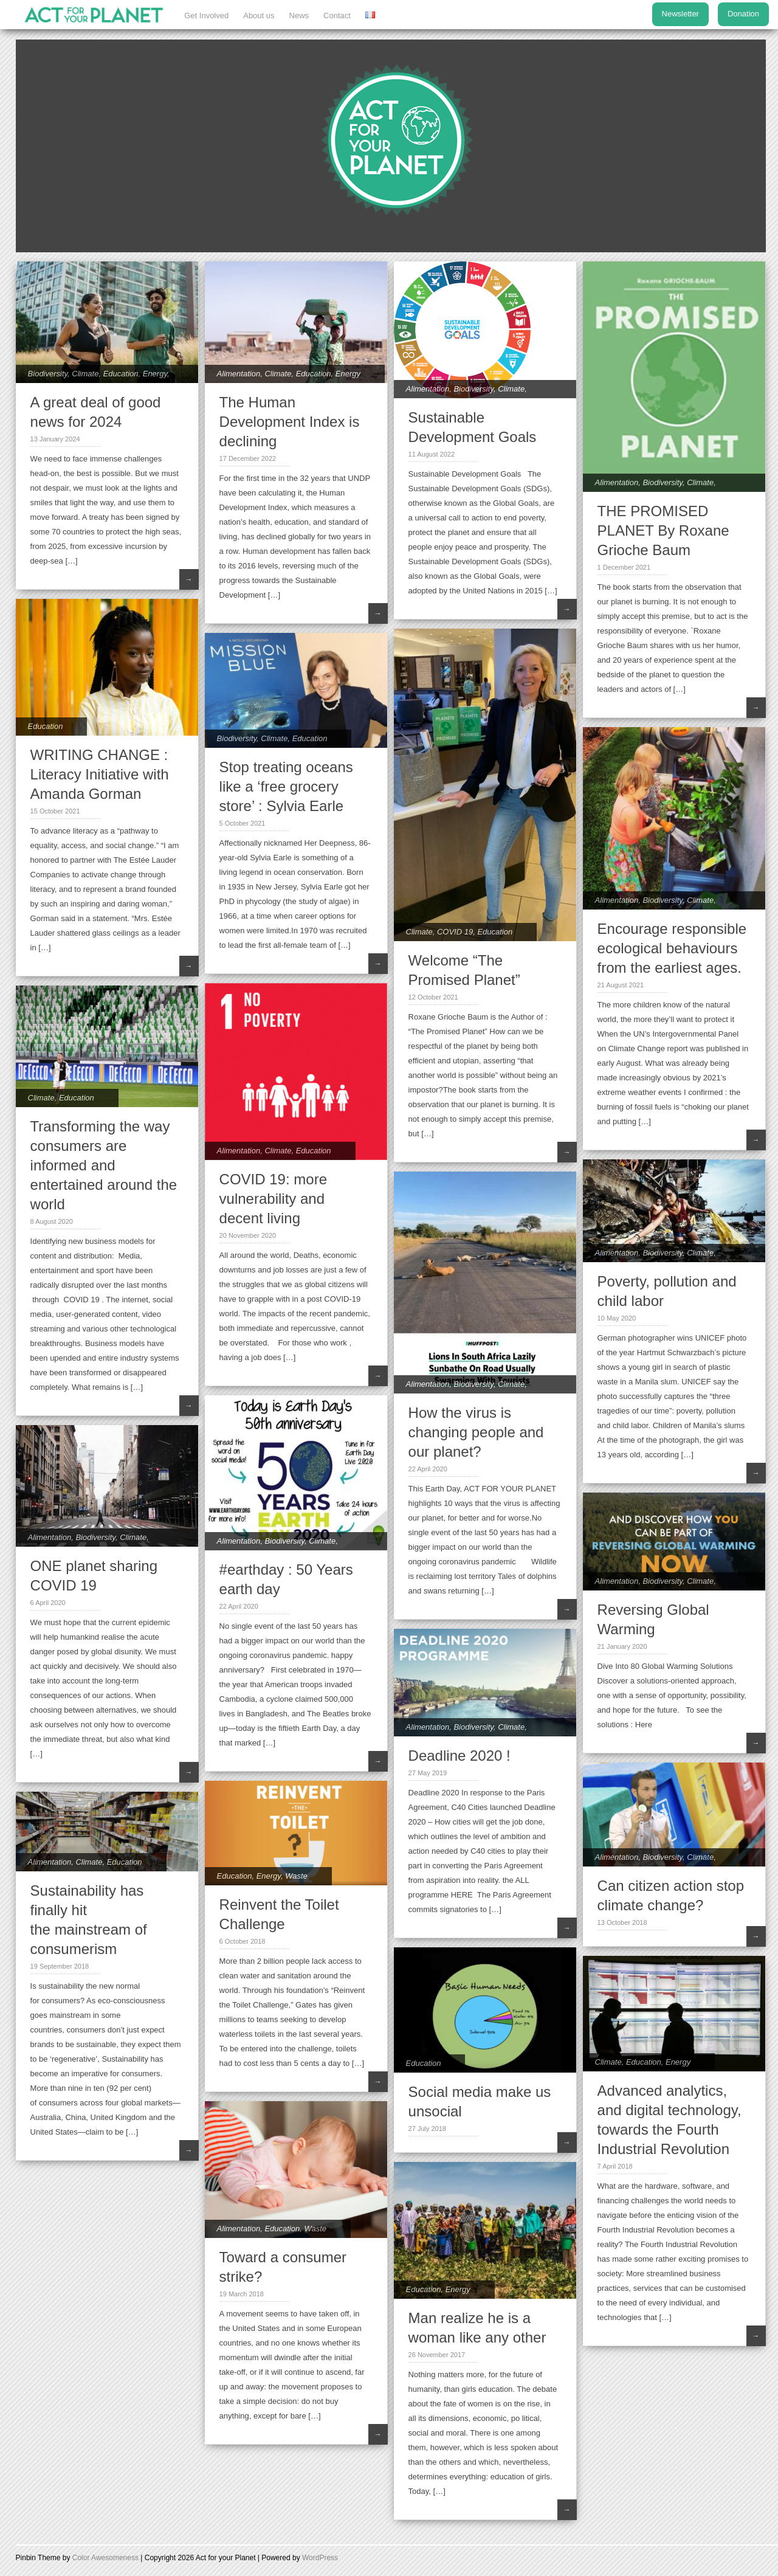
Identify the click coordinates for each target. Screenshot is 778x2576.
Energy (155, 373)
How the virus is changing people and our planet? (476, 1432)
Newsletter (680, 13)
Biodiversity (48, 373)
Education (121, 373)
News (299, 15)
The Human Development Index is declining (289, 421)
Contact (337, 15)
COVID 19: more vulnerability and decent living (273, 1198)
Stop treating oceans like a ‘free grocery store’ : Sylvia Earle (286, 786)
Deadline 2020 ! (459, 1755)
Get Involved (206, 15)
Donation (743, 13)
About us (258, 15)
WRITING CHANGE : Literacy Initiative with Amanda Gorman (99, 774)
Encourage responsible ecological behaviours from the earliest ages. (672, 948)
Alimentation (239, 373)
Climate (85, 373)
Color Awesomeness (105, 2558)
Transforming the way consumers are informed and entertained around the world (103, 1165)
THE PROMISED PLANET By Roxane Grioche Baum (663, 530)
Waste (296, 1875)
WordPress (320, 2558)
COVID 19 (455, 931)
